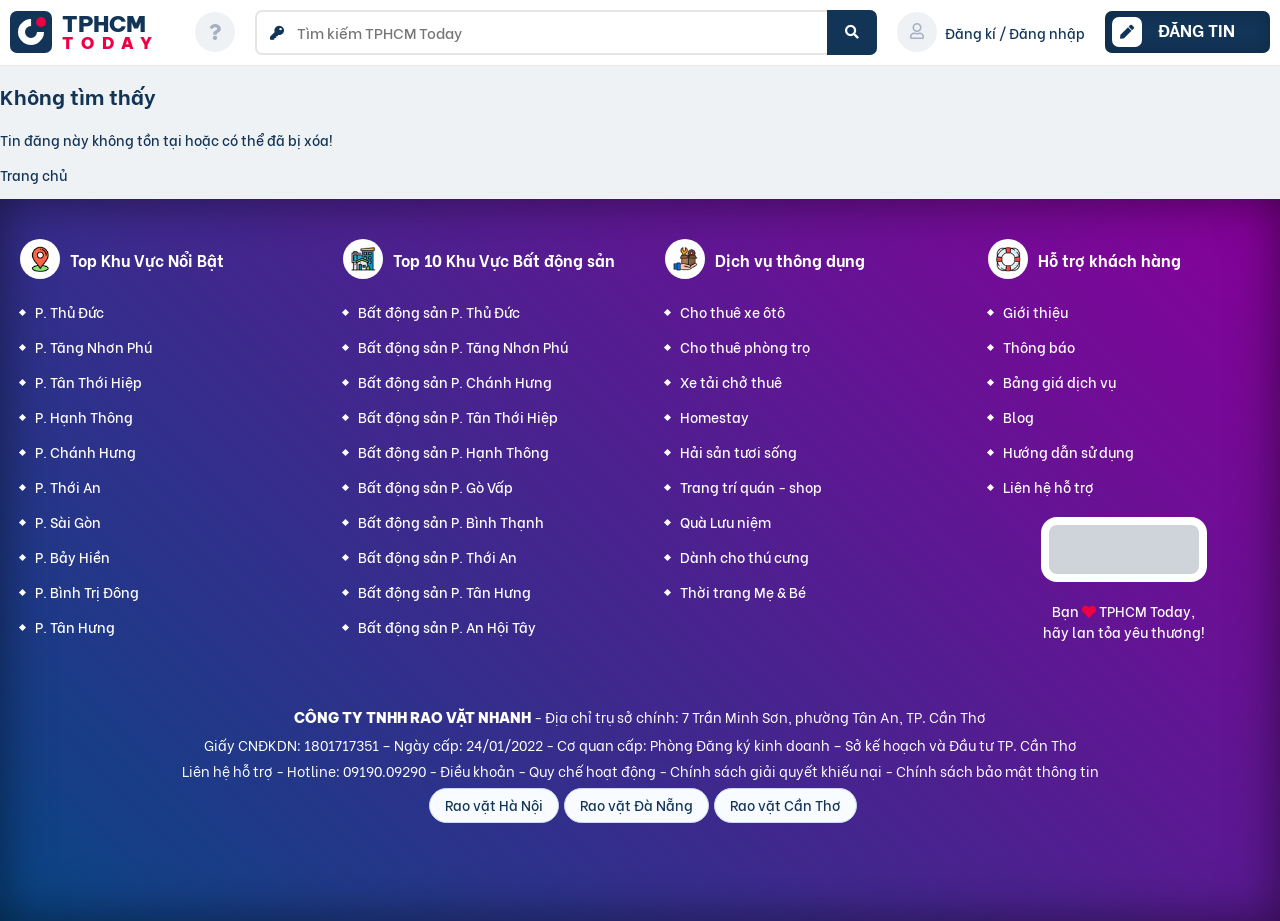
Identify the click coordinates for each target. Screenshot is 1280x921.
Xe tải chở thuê (731, 381)
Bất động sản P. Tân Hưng (444, 591)
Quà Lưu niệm (725, 521)
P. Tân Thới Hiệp (88, 381)
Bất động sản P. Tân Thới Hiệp (458, 416)
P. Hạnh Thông (84, 416)
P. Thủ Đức (69, 311)
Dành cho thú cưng (744, 556)
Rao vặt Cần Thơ (785, 804)
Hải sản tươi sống (738, 451)
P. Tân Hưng (75, 626)
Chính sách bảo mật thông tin (997, 770)
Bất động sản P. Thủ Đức (439, 311)
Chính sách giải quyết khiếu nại (776, 770)
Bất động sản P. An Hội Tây (447, 626)
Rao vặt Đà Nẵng (636, 804)
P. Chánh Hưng (85, 451)
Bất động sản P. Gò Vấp (435, 486)
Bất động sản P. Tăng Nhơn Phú (463, 346)
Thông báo (1039, 346)
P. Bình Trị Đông (87, 591)
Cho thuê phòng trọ (745, 346)
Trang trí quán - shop (751, 486)
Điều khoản (477, 770)
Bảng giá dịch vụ (1059, 381)
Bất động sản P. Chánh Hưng (455, 381)
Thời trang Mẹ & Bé (743, 591)
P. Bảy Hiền (72, 556)
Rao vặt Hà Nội (494, 804)
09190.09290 (384, 770)
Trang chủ (33, 174)
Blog (1018, 416)
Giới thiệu (1035, 311)
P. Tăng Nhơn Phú (93, 346)
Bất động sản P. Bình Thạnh (451, 521)
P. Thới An (68, 486)
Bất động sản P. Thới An (437, 556)
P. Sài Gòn (68, 521)
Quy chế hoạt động (592, 770)
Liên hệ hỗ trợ (1048, 486)
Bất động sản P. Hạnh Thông (453, 451)
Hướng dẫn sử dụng (1068, 451)
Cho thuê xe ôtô (732, 311)
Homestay (714, 416)
